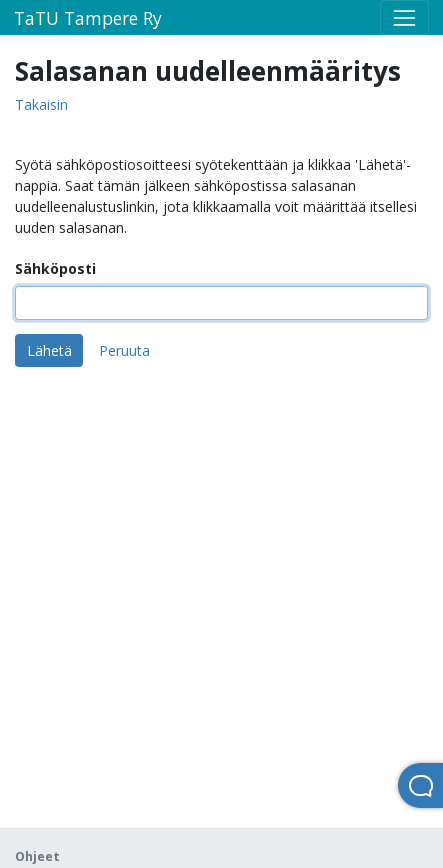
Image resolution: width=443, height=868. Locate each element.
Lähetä (49, 350)
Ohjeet (37, 856)
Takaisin (41, 105)
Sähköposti (55, 268)
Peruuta (124, 350)
